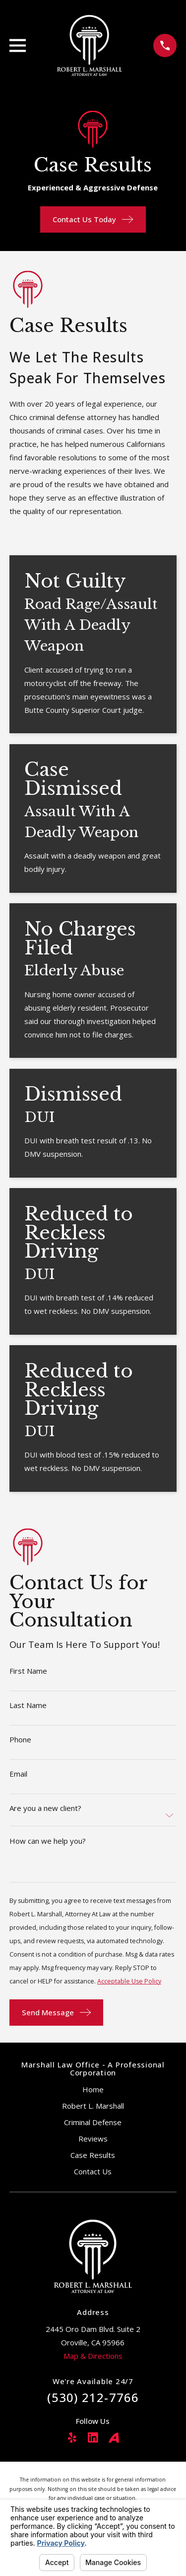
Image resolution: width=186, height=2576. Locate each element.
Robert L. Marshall (93, 2106)
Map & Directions (93, 2356)
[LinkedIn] (93, 2437)
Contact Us (93, 2171)
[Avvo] (114, 2437)
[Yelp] (72, 2437)
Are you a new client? (45, 1808)
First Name (28, 1671)
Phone (20, 1739)
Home (93, 2089)
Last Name (28, 1705)
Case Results (92, 2155)
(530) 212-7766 (93, 2397)
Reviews (93, 2139)
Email (18, 1774)
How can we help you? (47, 1841)
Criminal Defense (93, 2122)
